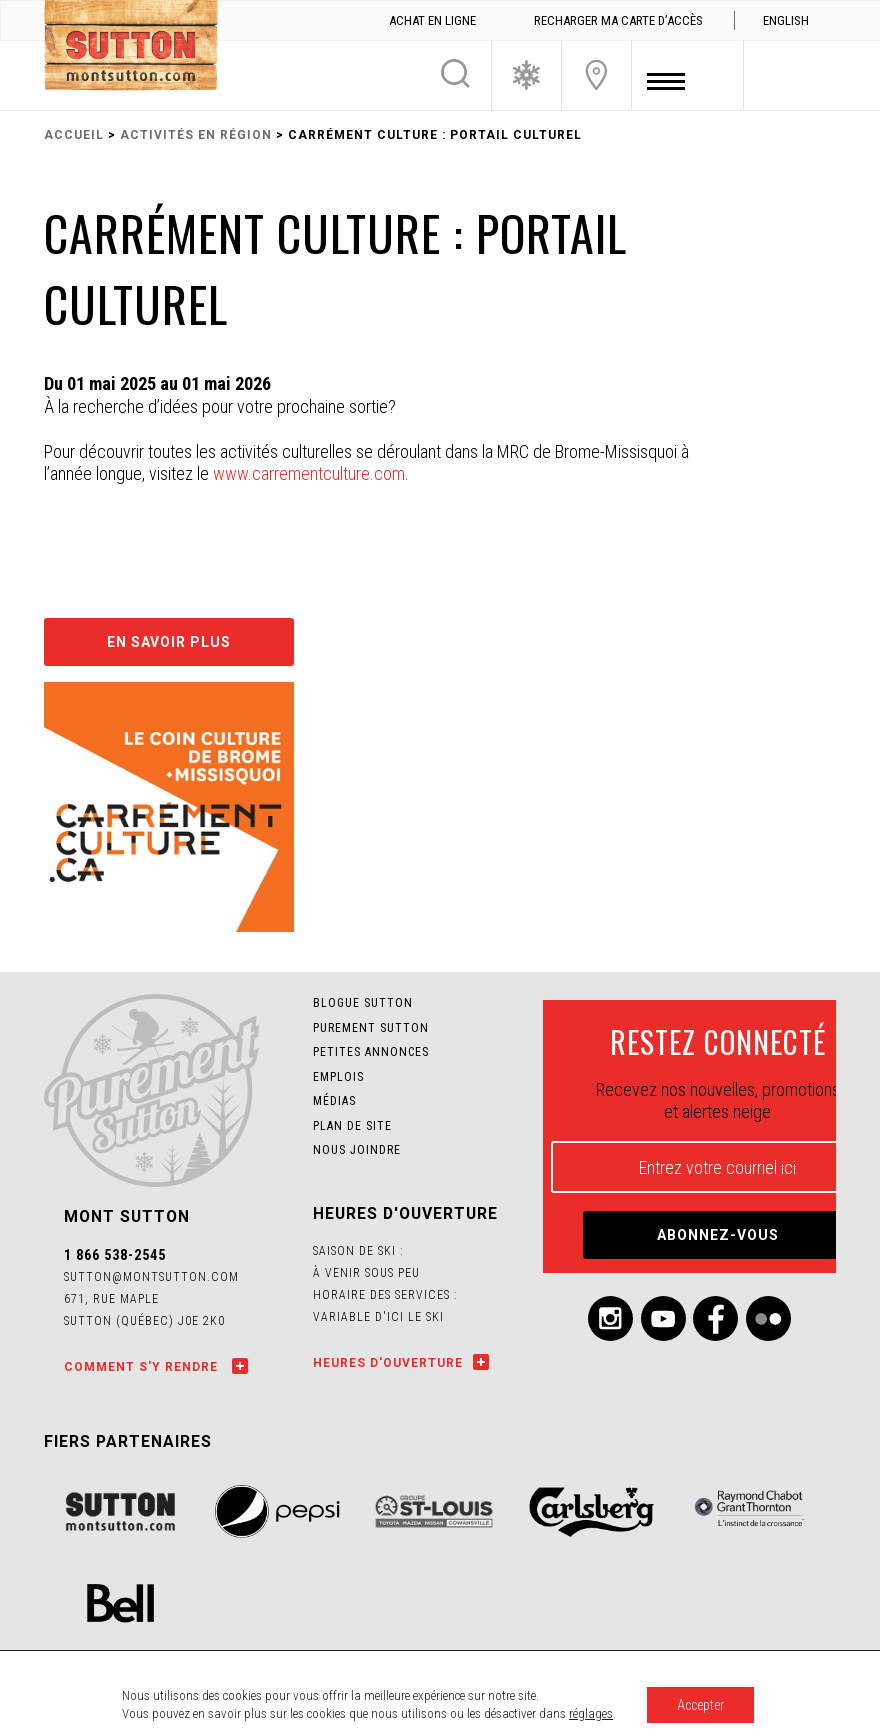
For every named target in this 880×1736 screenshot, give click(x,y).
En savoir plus (169, 642)
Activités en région (196, 135)
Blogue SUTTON (363, 1003)
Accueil (74, 135)
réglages (591, 1713)
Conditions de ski (526, 75)
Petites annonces (371, 1052)
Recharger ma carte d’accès (618, 20)
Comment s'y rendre (143, 1367)
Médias (334, 1101)
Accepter (700, 1705)
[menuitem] (785, 21)
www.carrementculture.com (309, 473)
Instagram (610, 1318)
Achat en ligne (432, 20)
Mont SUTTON (131, 48)
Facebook (715, 1318)
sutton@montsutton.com (151, 1277)
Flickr (768, 1318)
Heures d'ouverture (388, 1363)
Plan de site (352, 1126)
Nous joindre (596, 75)
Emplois (338, 1077)
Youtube (663, 1318)
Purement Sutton (371, 1028)
